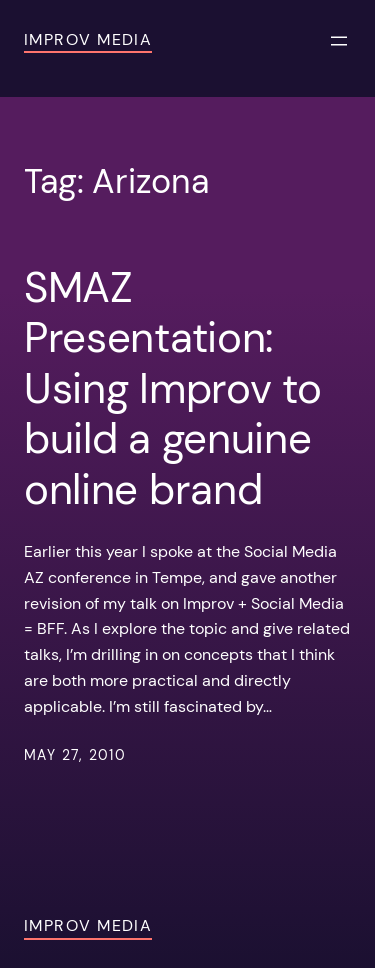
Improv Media (88, 39)
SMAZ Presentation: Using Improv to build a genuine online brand (172, 389)
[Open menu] (339, 41)
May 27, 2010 (75, 755)
